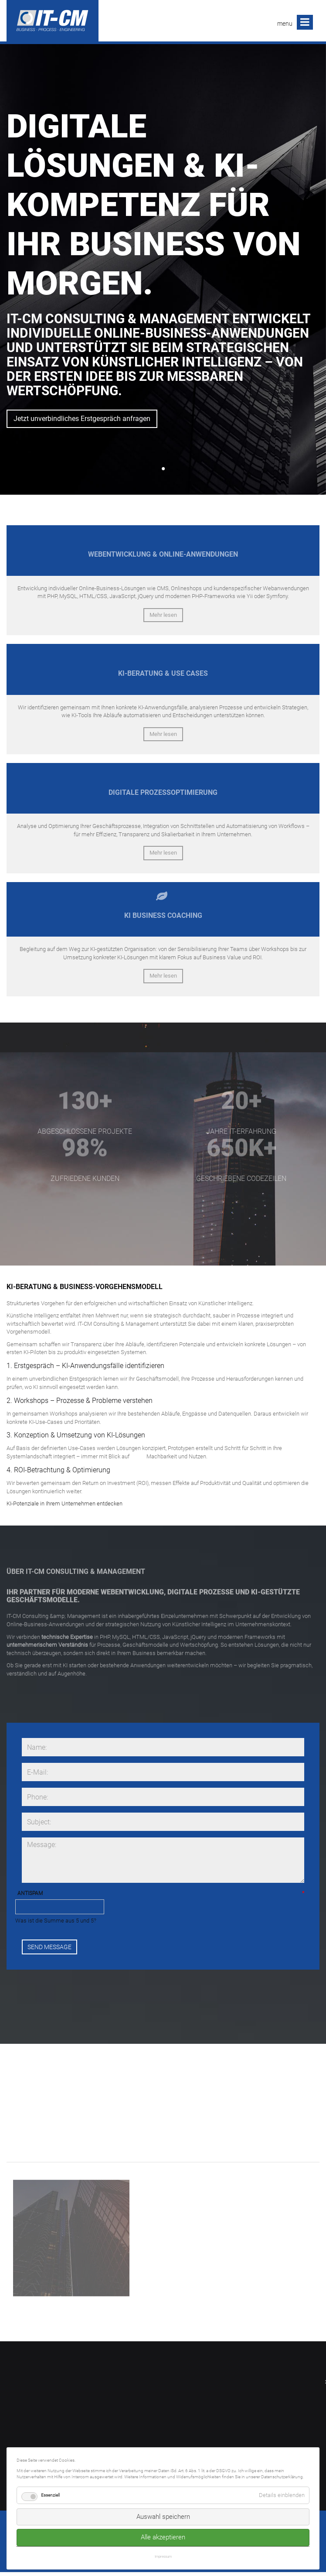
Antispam (30, 1893)
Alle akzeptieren (163, 2537)
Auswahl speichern (163, 2517)
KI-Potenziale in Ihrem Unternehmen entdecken (64, 1503)
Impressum (163, 2556)
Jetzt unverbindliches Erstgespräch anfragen (82, 418)
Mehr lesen (163, 615)
